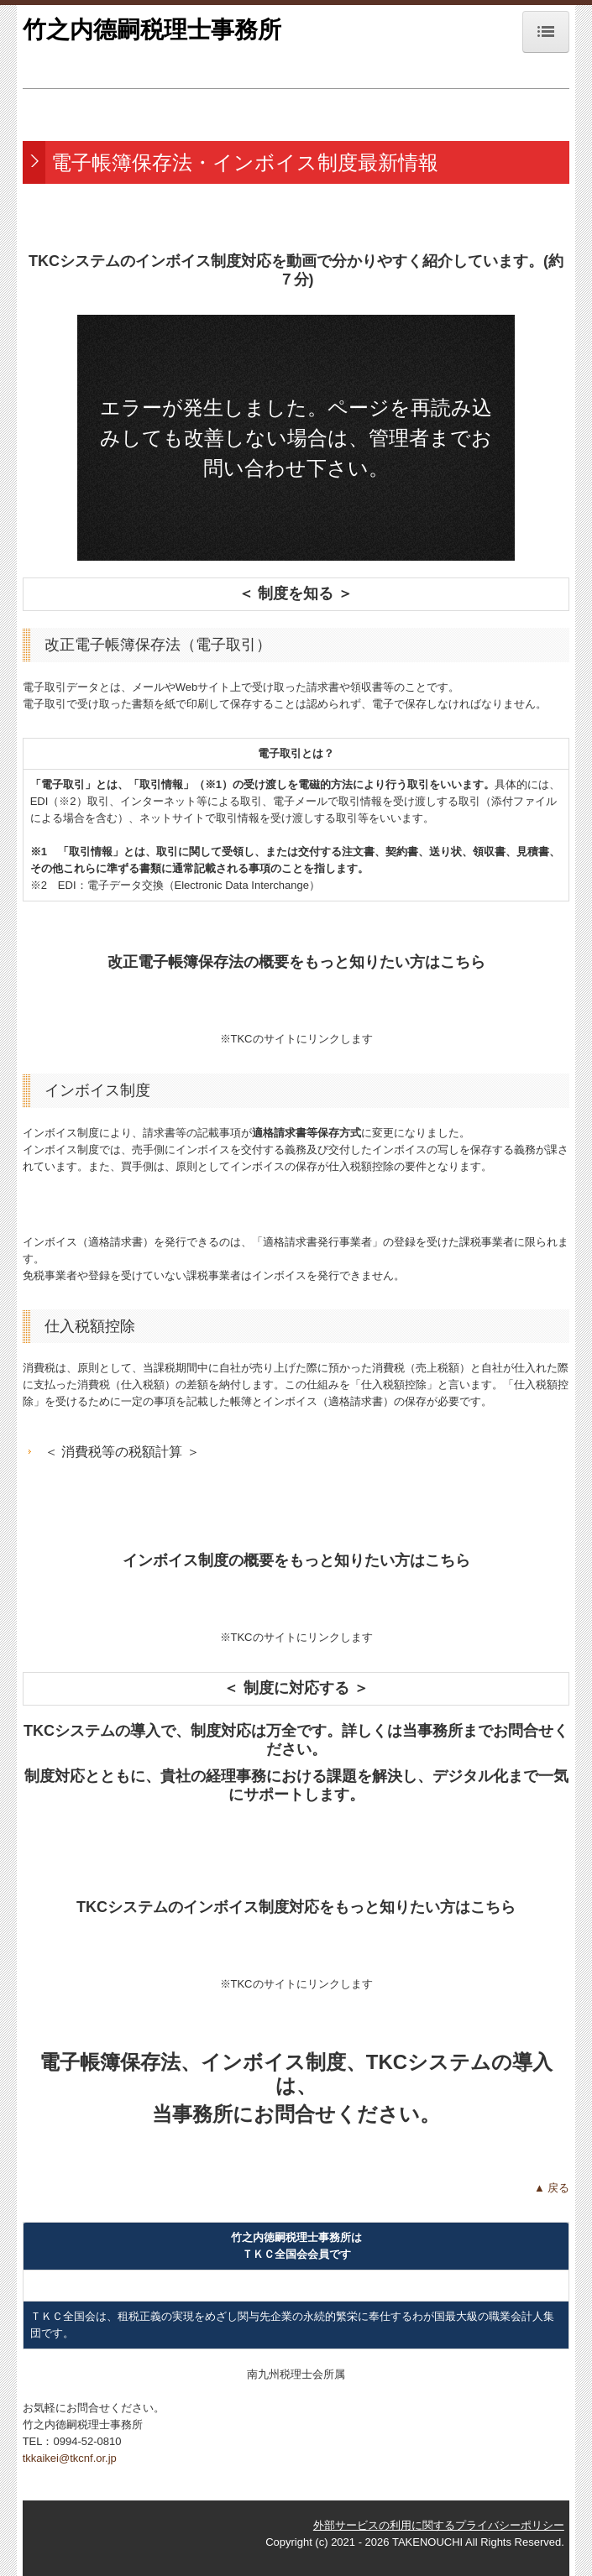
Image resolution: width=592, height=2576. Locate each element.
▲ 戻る (551, 2188)
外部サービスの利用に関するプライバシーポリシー (438, 2525)
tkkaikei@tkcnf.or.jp (70, 2458)
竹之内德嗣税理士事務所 (152, 30)
